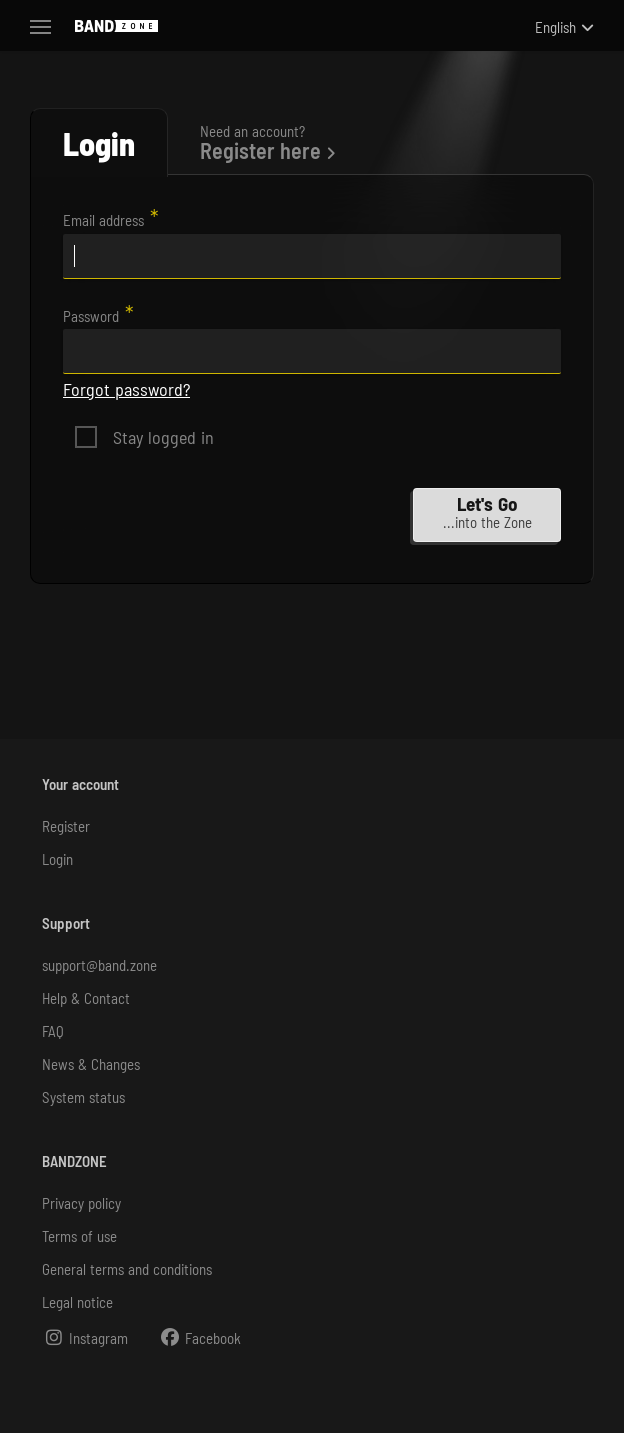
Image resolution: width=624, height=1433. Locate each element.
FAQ (53, 1031)
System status (83, 1097)
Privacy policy (81, 1203)
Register (66, 826)
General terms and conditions (127, 1269)
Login (57, 859)
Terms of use (79, 1236)
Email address (103, 220)
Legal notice (77, 1302)
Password (91, 316)
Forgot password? (126, 389)
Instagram (85, 1337)
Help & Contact (86, 998)
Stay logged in (163, 437)
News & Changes (91, 1064)
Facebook (199, 1337)
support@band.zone (99, 965)
